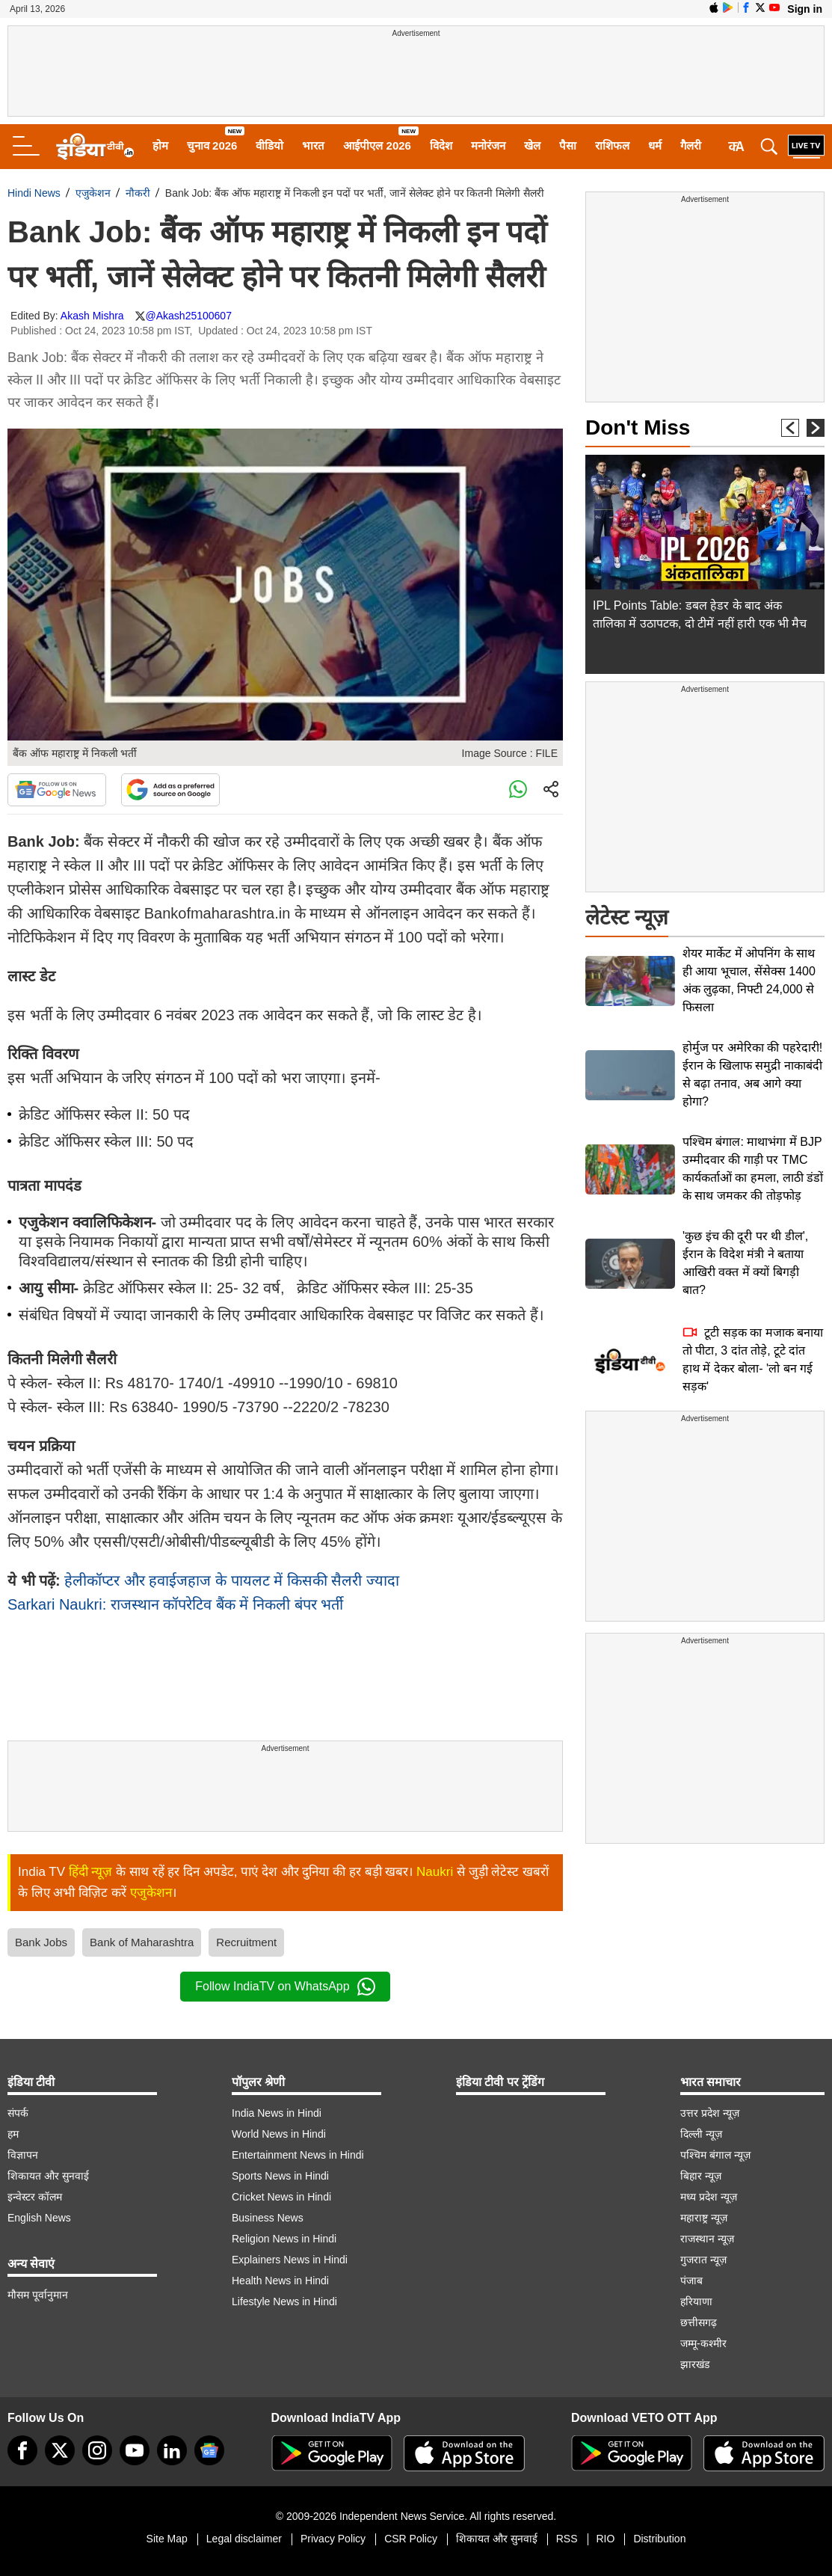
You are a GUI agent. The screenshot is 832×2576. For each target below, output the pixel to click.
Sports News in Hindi (280, 2176)
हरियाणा (696, 2301)
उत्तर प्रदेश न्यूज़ (709, 2113)
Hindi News (34, 193)
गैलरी (690, 145)
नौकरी (138, 193)
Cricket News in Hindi (281, 2197)
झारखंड (694, 2364)
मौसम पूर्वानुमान (37, 2295)
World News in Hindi (279, 2134)
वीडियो (269, 145)
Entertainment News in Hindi (298, 2155)
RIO (606, 2539)
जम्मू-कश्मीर (703, 2343)
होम (160, 145)
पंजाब (691, 2281)
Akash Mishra (92, 316)
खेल (532, 145)
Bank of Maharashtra (142, 1942)
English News (39, 2218)
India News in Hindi (276, 2113)
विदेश (441, 145)
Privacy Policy (333, 2539)
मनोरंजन (488, 145)
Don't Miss (637, 427)
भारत (313, 145)
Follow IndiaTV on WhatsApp (285, 1987)
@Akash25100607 (189, 316)
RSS (567, 2539)
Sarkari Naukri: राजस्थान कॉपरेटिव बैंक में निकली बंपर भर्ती (175, 1604)
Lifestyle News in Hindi (284, 2301)
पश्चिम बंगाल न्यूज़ (715, 2155)
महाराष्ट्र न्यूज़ (703, 2218)
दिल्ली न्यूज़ (701, 2134)
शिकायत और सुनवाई (48, 2176)
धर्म (655, 145)
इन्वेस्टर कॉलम (34, 2197)
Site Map (167, 2539)
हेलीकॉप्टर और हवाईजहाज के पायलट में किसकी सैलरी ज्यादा (231, 1580)
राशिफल (612, 145)
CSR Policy (410, 2539)
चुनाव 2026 (212, 145)
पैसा (567, 145)
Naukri (434, 1872)
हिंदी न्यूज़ (91, 1872)
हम (13, 2134)
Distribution (659, 2539)
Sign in (804, 9)
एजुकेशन (93, 193)
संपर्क (17, 2113)
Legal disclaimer (244, 2539)
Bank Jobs (41, 1942)
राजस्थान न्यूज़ (707, 2239)
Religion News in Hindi (284, 2239)
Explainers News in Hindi (290, 2260)
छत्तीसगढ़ (698, 2322)
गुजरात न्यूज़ (703, 2260)
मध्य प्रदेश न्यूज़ (708, 2197)
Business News (267, 2218)
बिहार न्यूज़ (700, 2176)
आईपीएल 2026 (377, 145)
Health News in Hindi (280, 2281)
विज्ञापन (22, 2155)
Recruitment (246, 1942)
